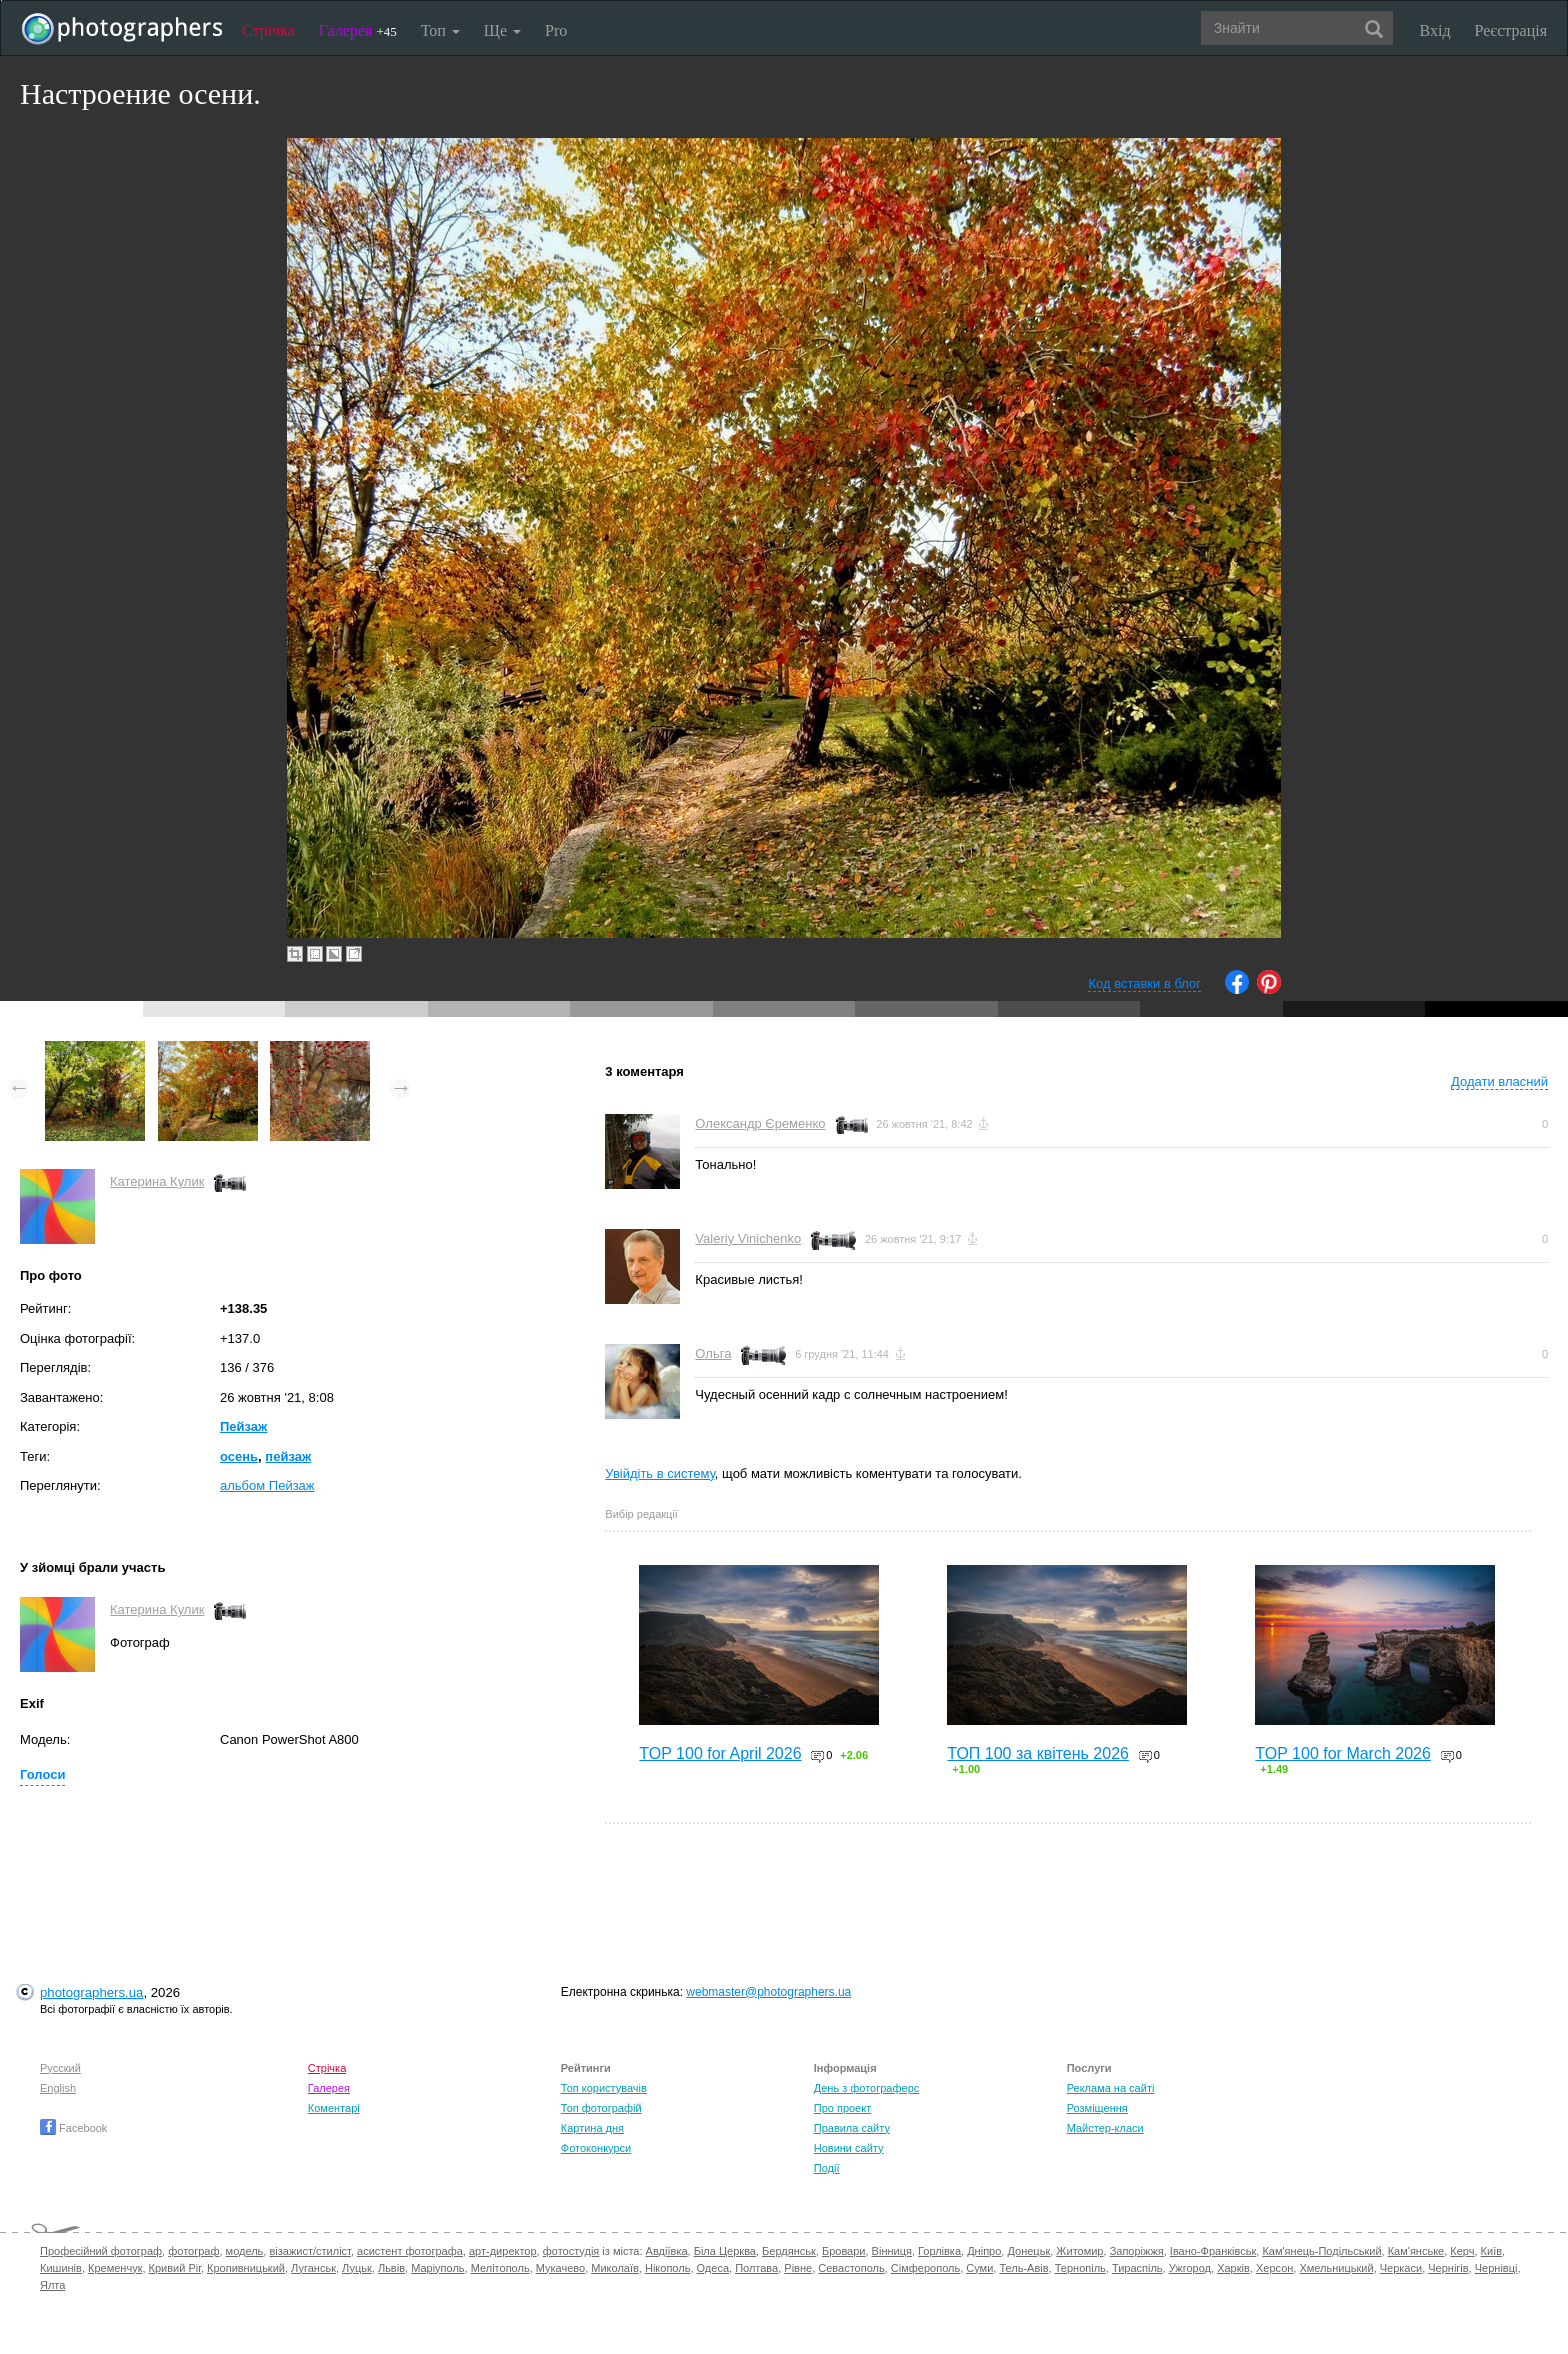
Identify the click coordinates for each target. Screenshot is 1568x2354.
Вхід (1435, 30)
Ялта (52, 2285)
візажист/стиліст (309, 2251)
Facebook (73, 2128)
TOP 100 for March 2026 (1343, 1753)
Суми (979, 2268)
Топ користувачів (604, 2088)
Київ (1491, 2251)
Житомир (1079, 2251)
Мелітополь (500, 2268)
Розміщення (1097, 2108)
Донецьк (1028, 2251)
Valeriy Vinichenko (748, 1238)
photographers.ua (91, 1992)
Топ (440, 30)
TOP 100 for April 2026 (720, 1753)
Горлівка (939, 2251)
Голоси (42, 1774)
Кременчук (115, 2268)
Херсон (1274, 2268)
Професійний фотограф (101, 2251)
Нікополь (667, 2268)
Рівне (798, 2268)
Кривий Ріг (175, 2268)
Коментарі (334, 2108)
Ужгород (1190, 2268)
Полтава (756, 2268)
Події (827, 2168)
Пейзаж (243, 1426)
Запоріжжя (1137, 2251)
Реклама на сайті (1111, 2088)
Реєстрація (1511, 30)
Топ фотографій (601, 2108)
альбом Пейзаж (267, 1485)
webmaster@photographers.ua (768, 1992)
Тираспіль (1137, 2268)
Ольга (713, 1353)
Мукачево (560, 2268)
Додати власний (1499, 1081)
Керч (1462, 2251)
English (58, 2088)
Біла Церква (725, 2251)
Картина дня (592, 2128)
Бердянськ (789, 2251)
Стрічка (268, 30)
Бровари (844, 2251)
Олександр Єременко (760, 1123)
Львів (391, 2268)
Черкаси (1401, 2268)
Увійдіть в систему (660, 1473)
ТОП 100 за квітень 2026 (1038, 1753)
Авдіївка (667, 2251)
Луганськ (313, 2268)
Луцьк (357, 2268)
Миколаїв (615, 2268)
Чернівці (1496, 2268)
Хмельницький (1336, 2268)
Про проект (842, 2108)
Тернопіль (1080, 2268)
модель (245, 2251)
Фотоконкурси (596, 2148)
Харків (1233, 2268)
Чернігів (1448, 2268)
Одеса (713, 2268)
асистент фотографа (410, 2251)
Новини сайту (849, 2148)
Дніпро (984, 2251)
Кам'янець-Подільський (1321, 2251)
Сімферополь (925, 2268)
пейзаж (288, 1456)
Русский (60, 2068)
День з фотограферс (867, 2088)
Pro (556, 30)
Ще (502, 30)
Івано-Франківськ (1213, 2251)
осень (239, 1456)
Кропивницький (246, 2268)
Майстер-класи (1105, 2128)
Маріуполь (437, 2268)
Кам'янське (1416, 2251)
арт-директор (503, 2251)
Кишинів (61, 2268)
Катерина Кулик (157, 1181)
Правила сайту (852, 2128)
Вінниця (892, 2251)
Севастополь (851, 2268)
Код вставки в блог (1144, 983)
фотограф (193, 2251)
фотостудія (571, 2251)
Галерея (358, 30)
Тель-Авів (1023, 2268)
